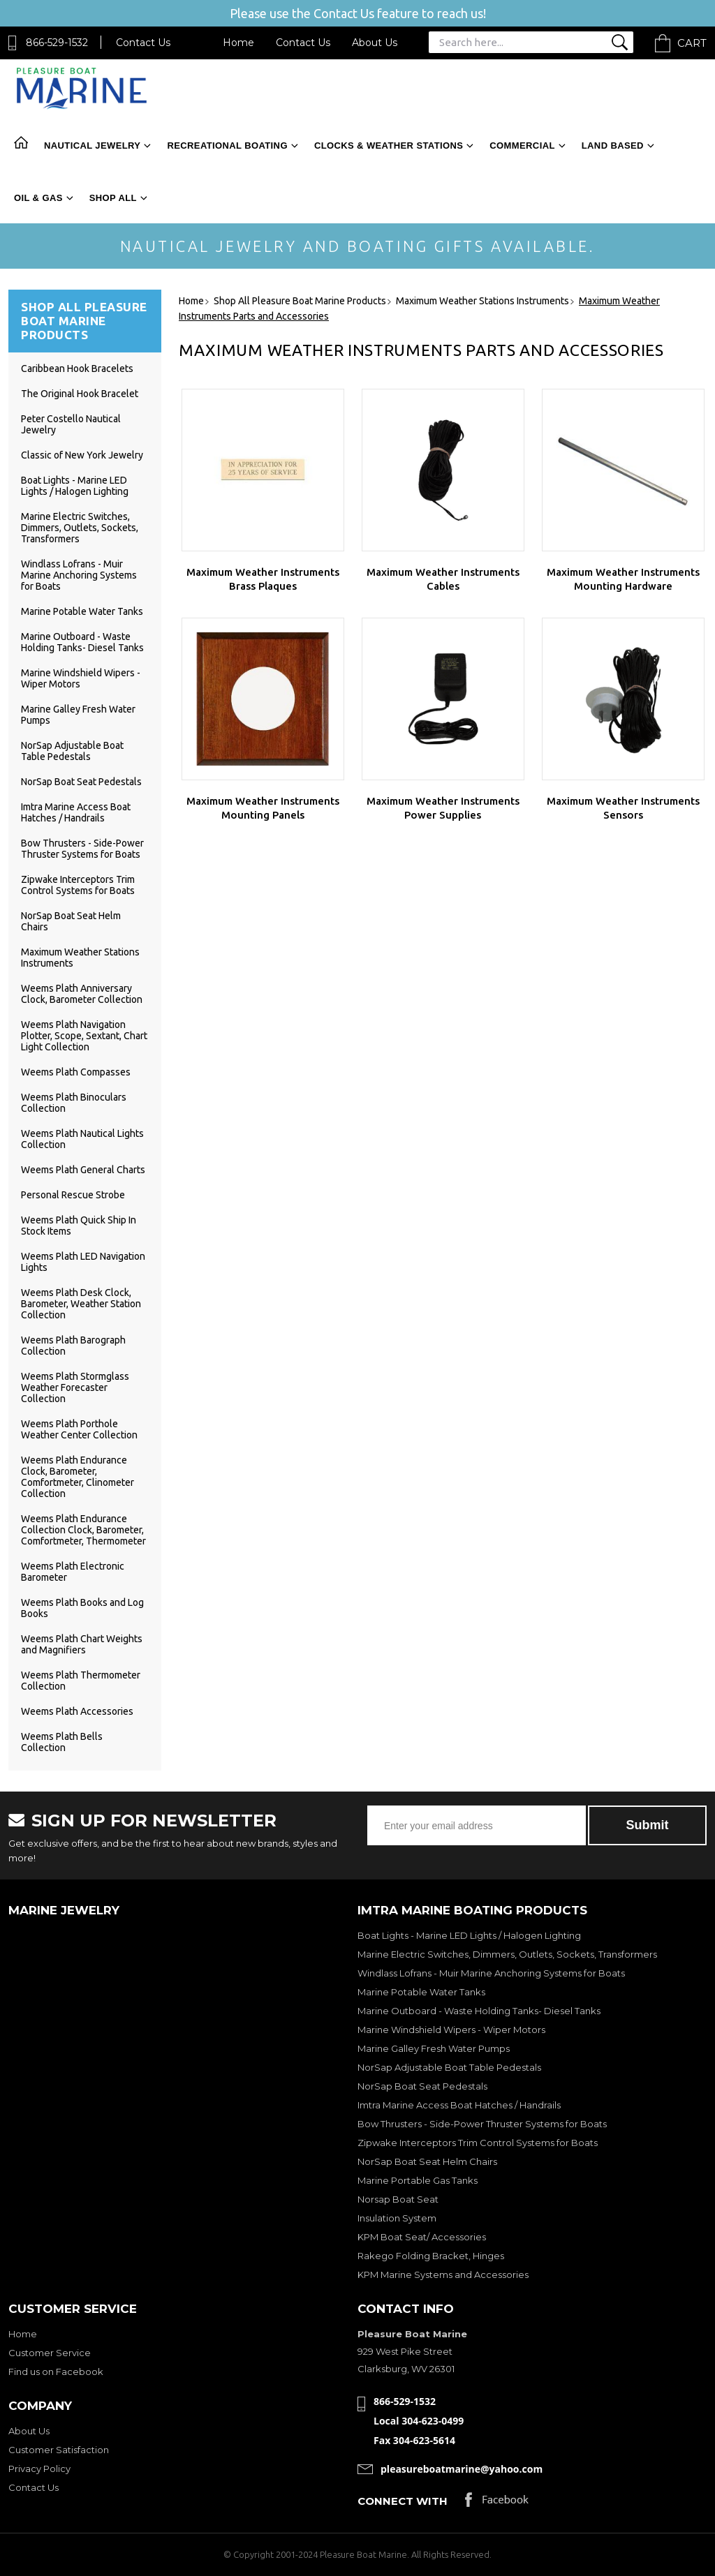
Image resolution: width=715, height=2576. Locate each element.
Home (238, 42)
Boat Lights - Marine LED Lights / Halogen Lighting (74, 486)
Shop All (113, 198)
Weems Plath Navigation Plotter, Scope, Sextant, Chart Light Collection (84, 1035)
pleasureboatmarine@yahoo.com (462, 2469)
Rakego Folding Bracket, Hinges (431, 2255)
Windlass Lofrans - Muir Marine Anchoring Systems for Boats (79, 575)
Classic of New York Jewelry (82, 455)
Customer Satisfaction (58, 2449)
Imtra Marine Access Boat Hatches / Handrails (76, 812)
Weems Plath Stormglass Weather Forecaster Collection (75, 1387)
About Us (374, 42)
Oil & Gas (38, 198)
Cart (692, 43)
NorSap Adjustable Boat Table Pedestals (72, 751)
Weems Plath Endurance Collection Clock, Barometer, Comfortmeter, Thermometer (83, 1530)
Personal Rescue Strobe (73, 1194)
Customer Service (49, 2352)
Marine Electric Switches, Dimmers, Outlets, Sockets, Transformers (79, 527)
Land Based (613, 145)
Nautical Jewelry (92, 145)
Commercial (521, 145)
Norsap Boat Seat (398, 2199)
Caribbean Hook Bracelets (77, 368)
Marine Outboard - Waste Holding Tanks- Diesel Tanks (82, 642)
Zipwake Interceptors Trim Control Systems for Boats (78, 885)
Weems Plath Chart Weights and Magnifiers (81, 1644)
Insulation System (397, 2218)
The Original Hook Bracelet (79, 393)
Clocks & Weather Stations (388, 145)
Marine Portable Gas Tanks (418, 2180)
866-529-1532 (57, 42)
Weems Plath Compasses (76, 1072)
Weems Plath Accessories (77, 1711)
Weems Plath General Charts (83, 1169)
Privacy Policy (39, 2468)
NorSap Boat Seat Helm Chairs (427, 2161)
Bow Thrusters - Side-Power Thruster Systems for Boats (82, 848)
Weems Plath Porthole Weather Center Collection (79, 1429)
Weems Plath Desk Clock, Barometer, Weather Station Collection (81, 1303)
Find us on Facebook (55, 2371)
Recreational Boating (227, 145)
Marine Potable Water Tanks (82, 611)
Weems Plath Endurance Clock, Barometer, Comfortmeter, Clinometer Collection (77, 1476)
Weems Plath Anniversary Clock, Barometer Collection (81, 994)
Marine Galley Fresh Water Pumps (434, 2048)
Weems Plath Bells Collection (62, 1742)
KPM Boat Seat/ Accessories (422, 2236)
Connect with (403, 2501)
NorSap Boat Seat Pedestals (81, 781)
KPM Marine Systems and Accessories (443, 2274)
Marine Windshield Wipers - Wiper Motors (451, 2029)
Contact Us (143, 42)
